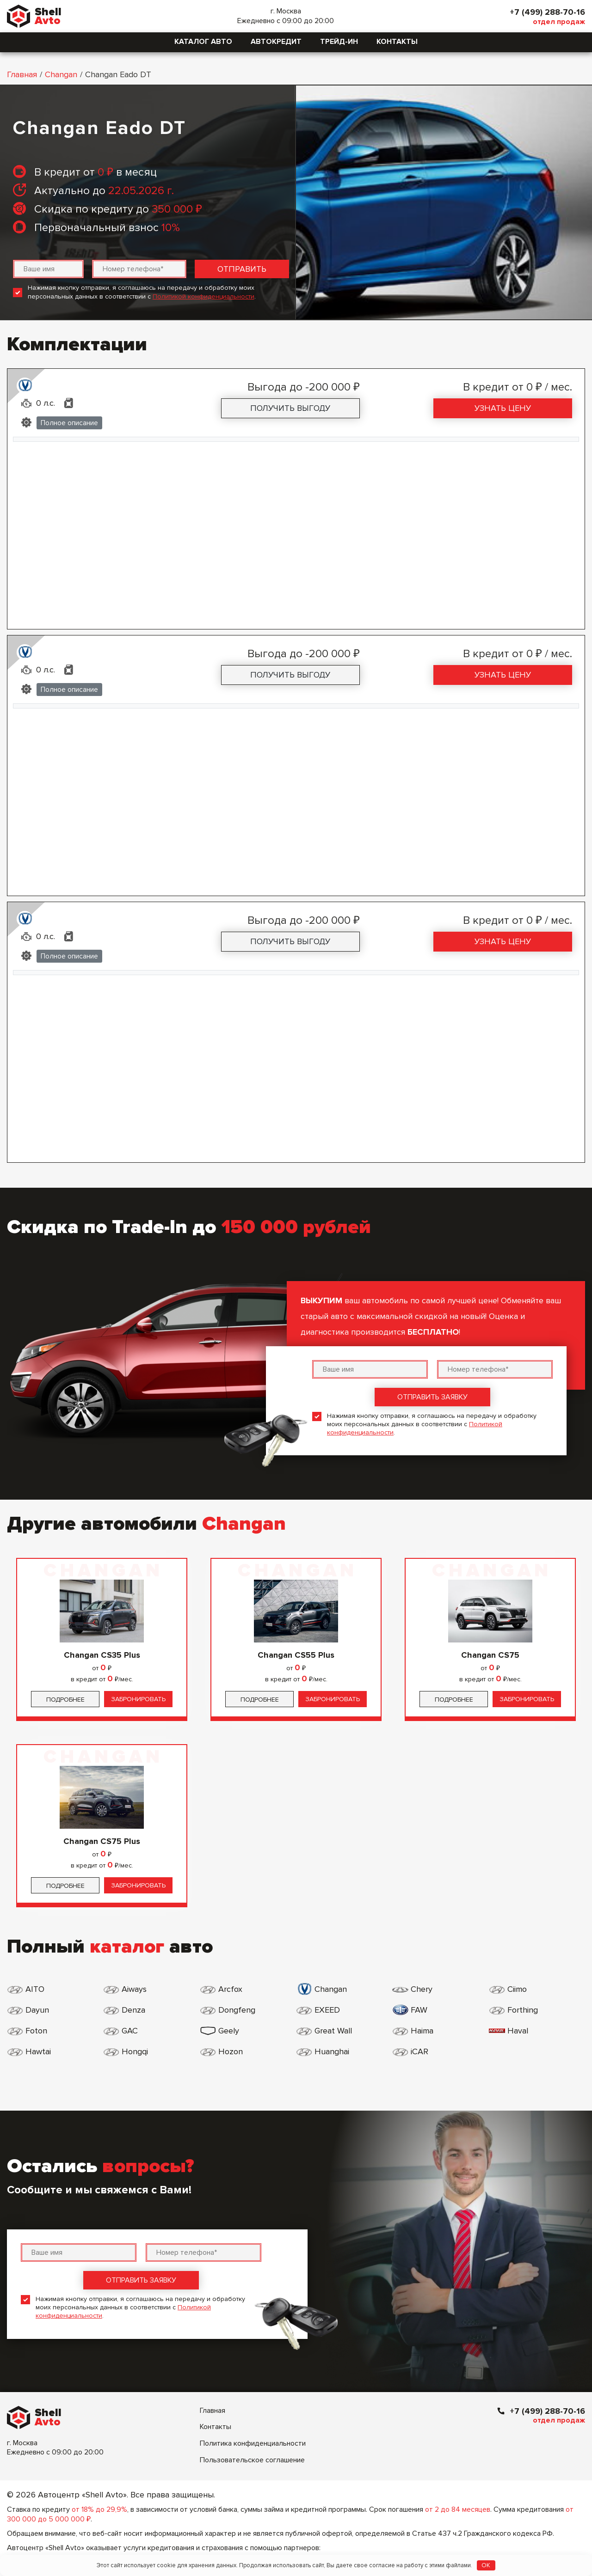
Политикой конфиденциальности (203, 296)
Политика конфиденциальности (253, 2443)
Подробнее (65, 1699)
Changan (61, 74)
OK (485, 2565)
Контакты (397, 41)
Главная (22, 74)
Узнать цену (503, 408)
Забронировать (138, 1699)
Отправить (241, 269)
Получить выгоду (290, 408)
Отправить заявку (432, 1397)
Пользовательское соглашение (252, 2460)
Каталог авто (203, 41)
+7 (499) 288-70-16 (547, 12)
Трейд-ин (339, 41)
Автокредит (276, 41)
